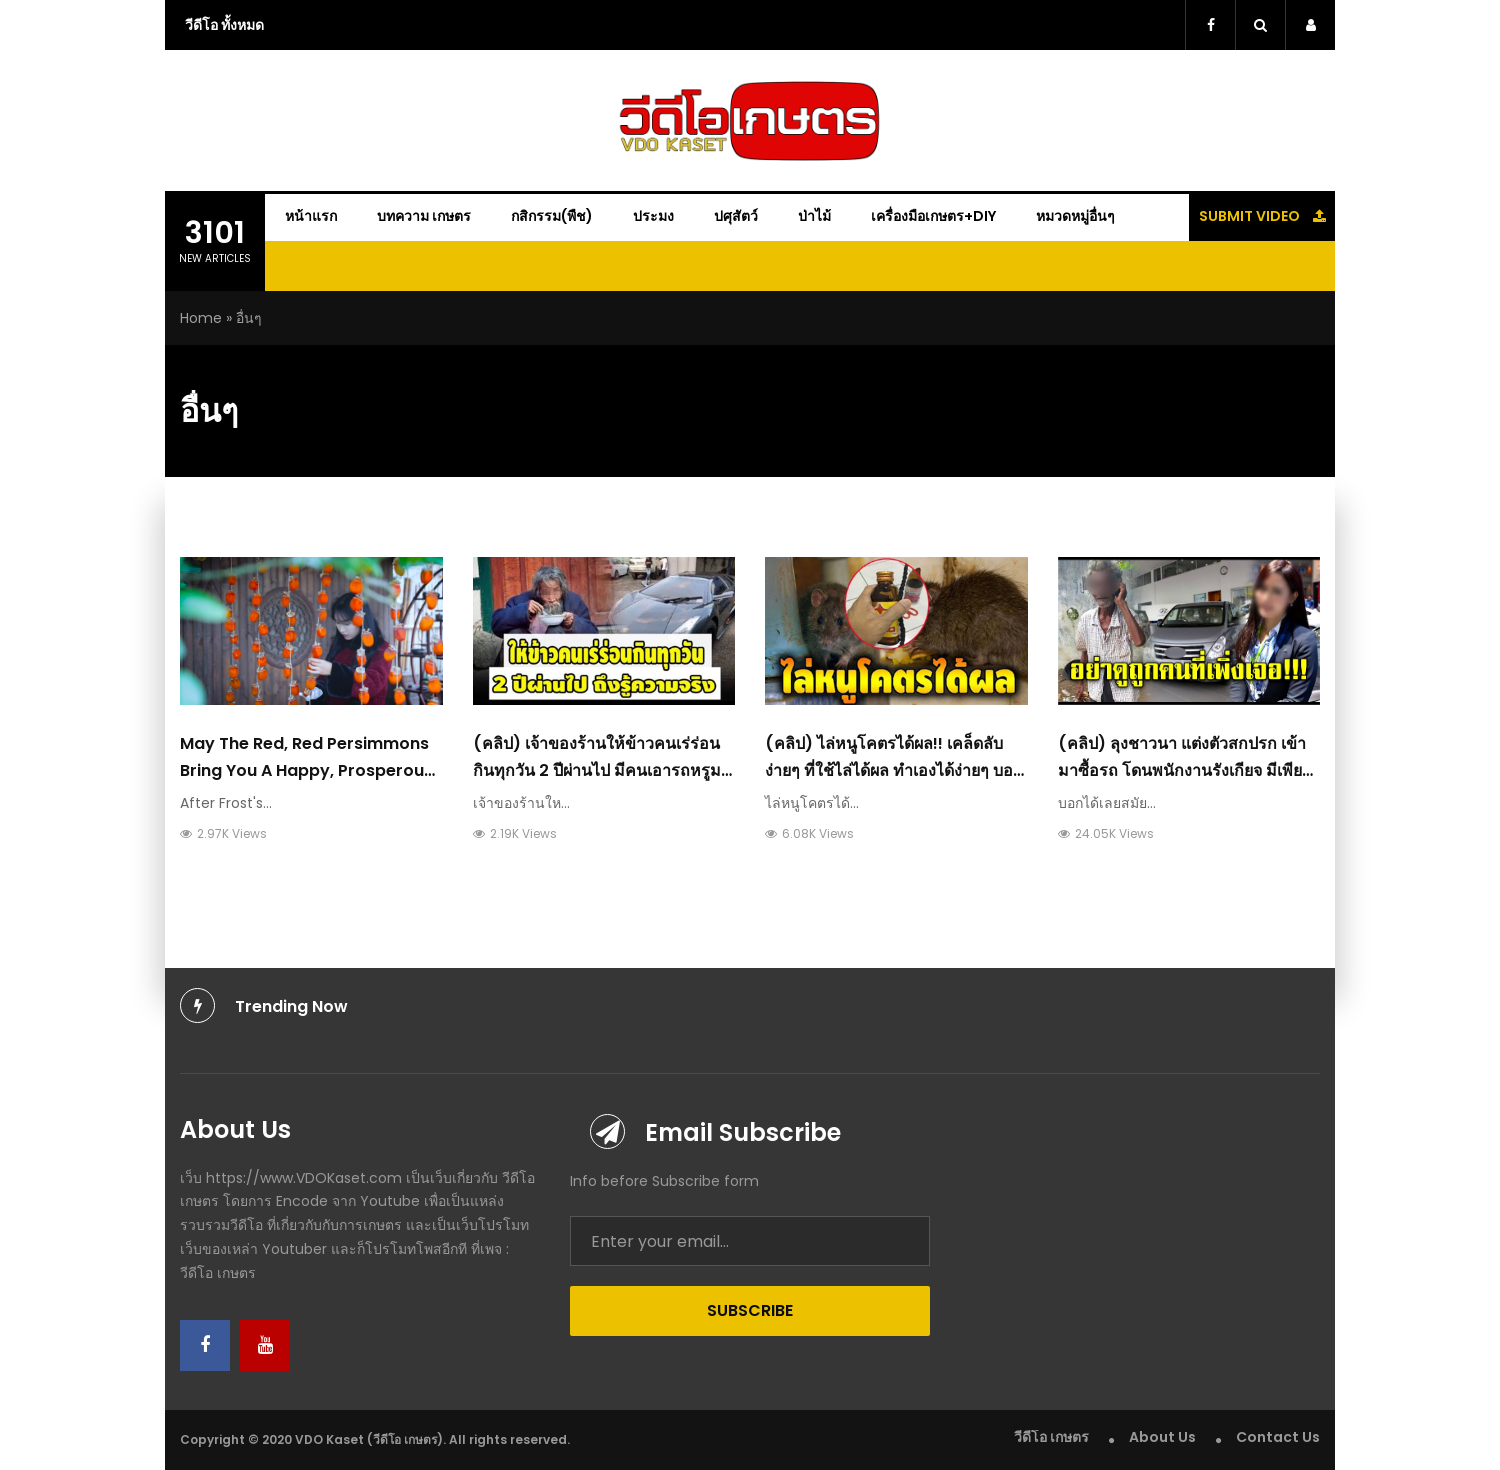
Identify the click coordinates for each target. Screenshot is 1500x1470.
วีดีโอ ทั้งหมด (224, 25)
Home (201, 318)
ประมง (653, 216)
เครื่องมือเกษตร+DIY (933, 216)
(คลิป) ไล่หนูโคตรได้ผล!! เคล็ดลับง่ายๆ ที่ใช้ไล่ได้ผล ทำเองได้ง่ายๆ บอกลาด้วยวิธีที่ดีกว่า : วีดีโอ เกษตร (894, 770)
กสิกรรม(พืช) (552, 216)
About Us (1162, 1437)
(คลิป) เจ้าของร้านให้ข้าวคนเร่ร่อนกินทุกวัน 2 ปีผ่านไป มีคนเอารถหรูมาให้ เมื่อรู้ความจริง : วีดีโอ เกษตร (601, 770)
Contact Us (1278, 1437)
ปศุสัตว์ (736, 216)
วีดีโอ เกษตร (1051, 1437)
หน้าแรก (311, 216)
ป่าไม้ (814, 216)
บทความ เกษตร (424, 216)
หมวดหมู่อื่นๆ (1075, 216)
